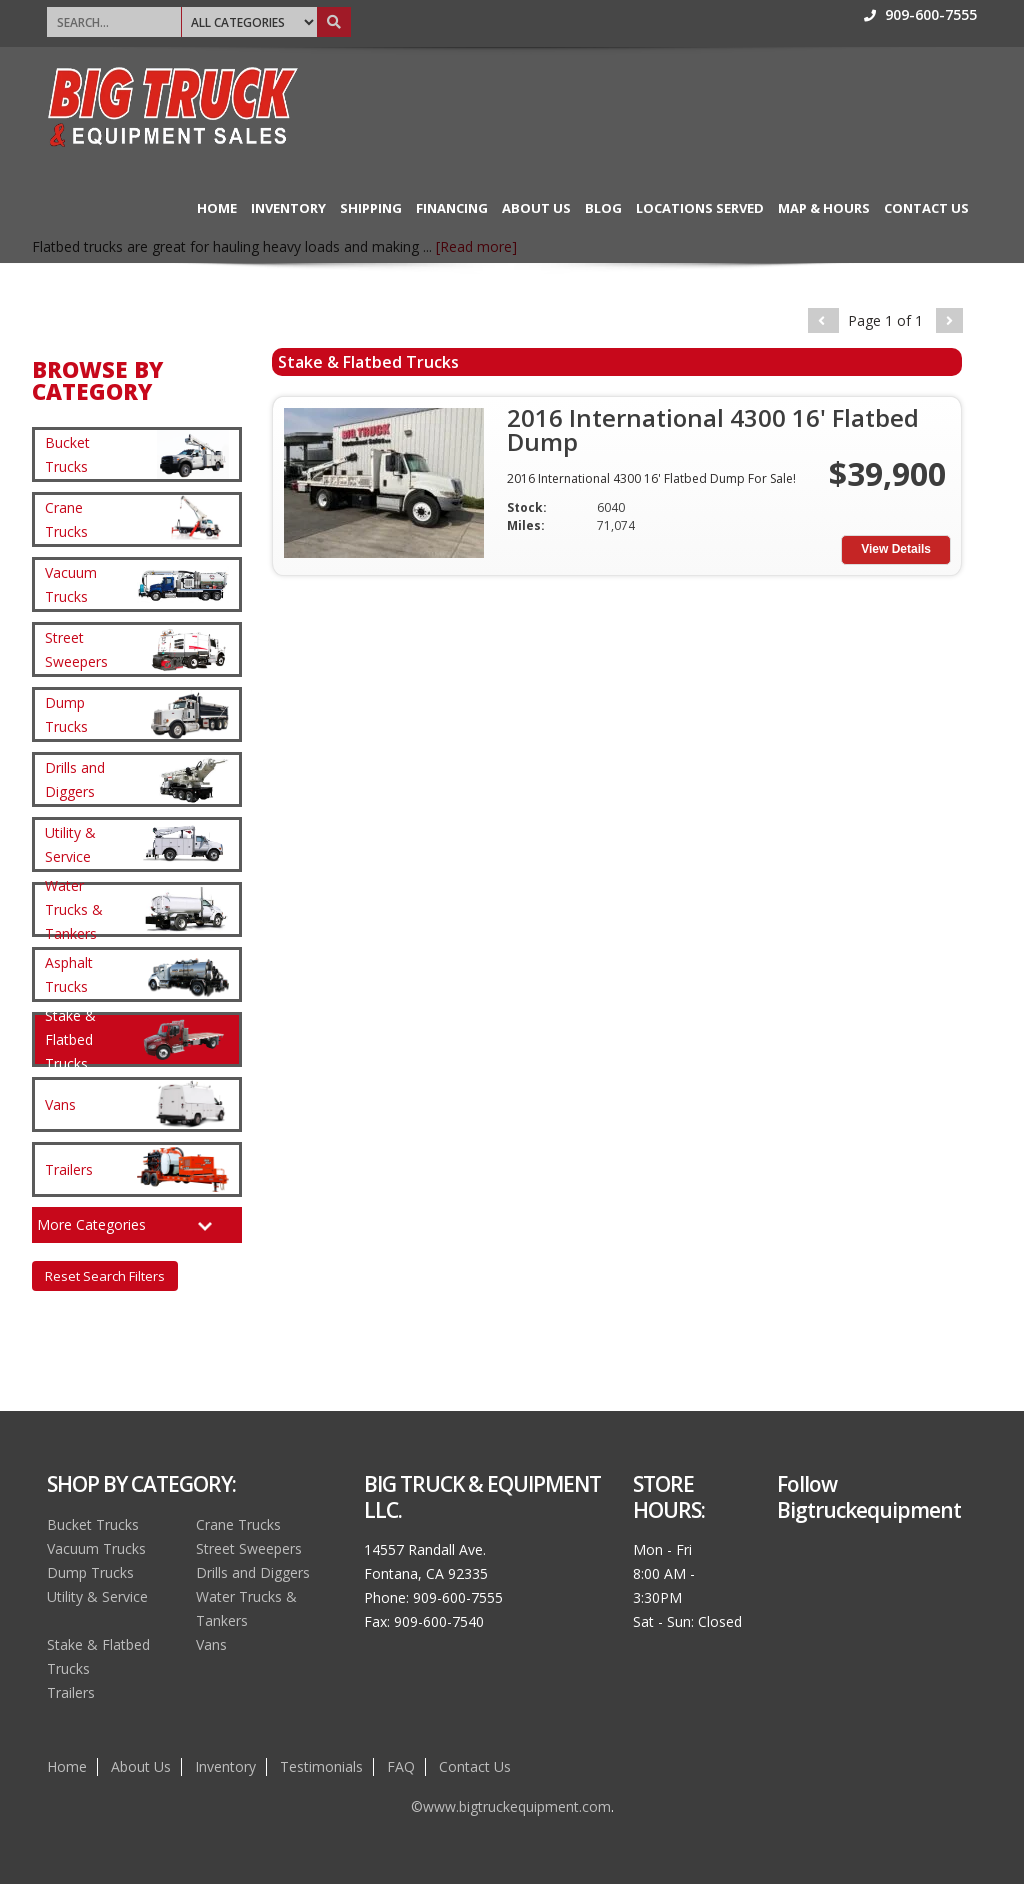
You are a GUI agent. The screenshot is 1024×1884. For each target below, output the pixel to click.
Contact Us (926, 208)
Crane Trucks (238, 1524)
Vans (211, 1644)
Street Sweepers (249, 1548)
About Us (536, 208)
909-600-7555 (920, 14)
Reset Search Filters (105, 1276)
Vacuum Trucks (96, 1548)
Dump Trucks (90, 1572)
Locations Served (700, 208)
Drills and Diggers (253, 1572)
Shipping (371, 208)
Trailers (71, 1692)
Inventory (288, 208)
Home (217, 208)
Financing (452, 208)
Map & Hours (824, 208)
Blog (603, 208)
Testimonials (321, 1766)
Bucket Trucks (93, 1524)
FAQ (401, 1766)
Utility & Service (97, 1596)
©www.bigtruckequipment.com (511, 1806)
